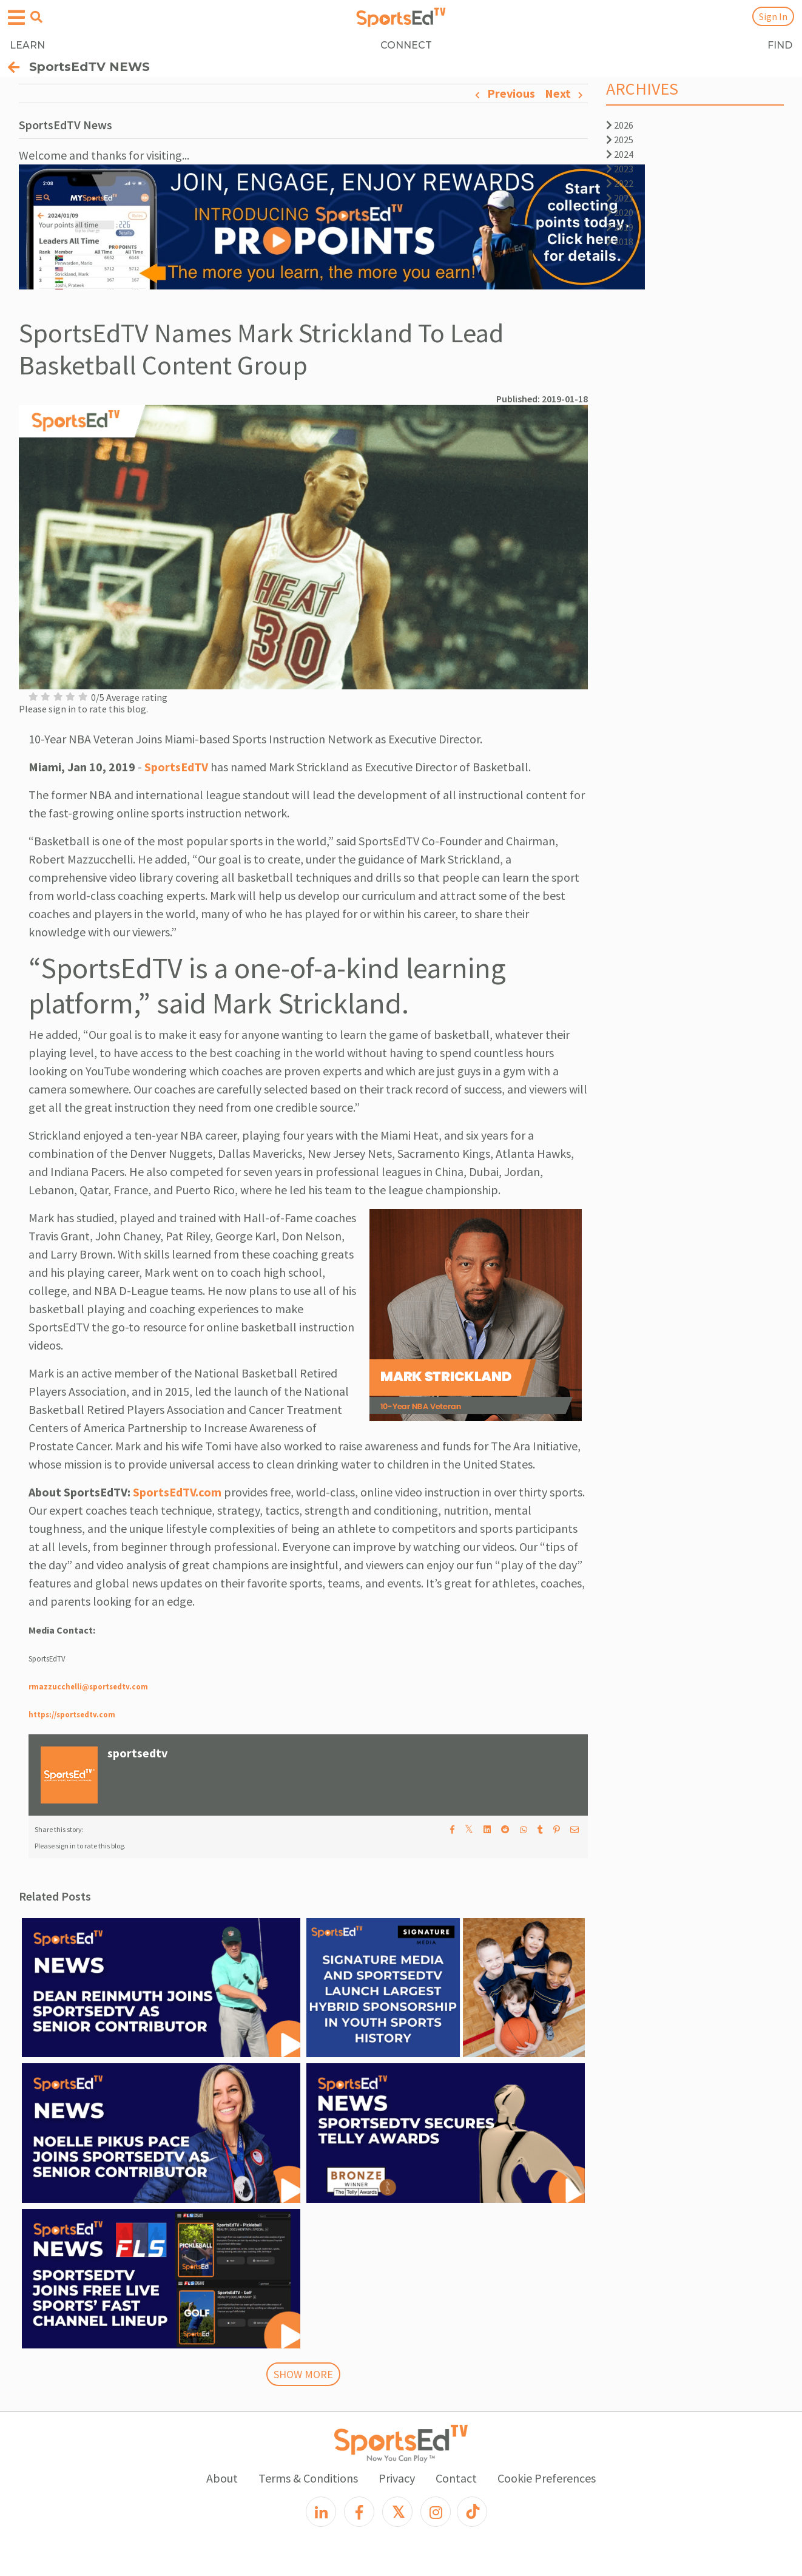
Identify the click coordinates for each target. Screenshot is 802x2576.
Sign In (773, 16)
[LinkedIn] (321, 2511)
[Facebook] (359, 2511)
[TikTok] (472, 2512)
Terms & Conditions (308, 2478)
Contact (456, 2478)
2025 (619, 140)
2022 (619, 183)
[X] (397, 2512)
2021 (619, 198)
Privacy (397, 2478)
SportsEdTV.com (177, 1491)
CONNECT (406, 45)
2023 (619, 169)
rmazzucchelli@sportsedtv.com (88, 1686)
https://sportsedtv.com (72, 1714)
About (222, 2478)
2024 (619, 154)
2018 (619, 241)
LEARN (27, 45)
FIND (779, 45)
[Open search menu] (36, 17)
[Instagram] (435, 2511)
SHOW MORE (303, 2374)
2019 (619, 227)
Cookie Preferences (546, 2478)
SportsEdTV (176, 766)
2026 (619, 125)
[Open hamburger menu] (16, 18)
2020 (619, 212)
